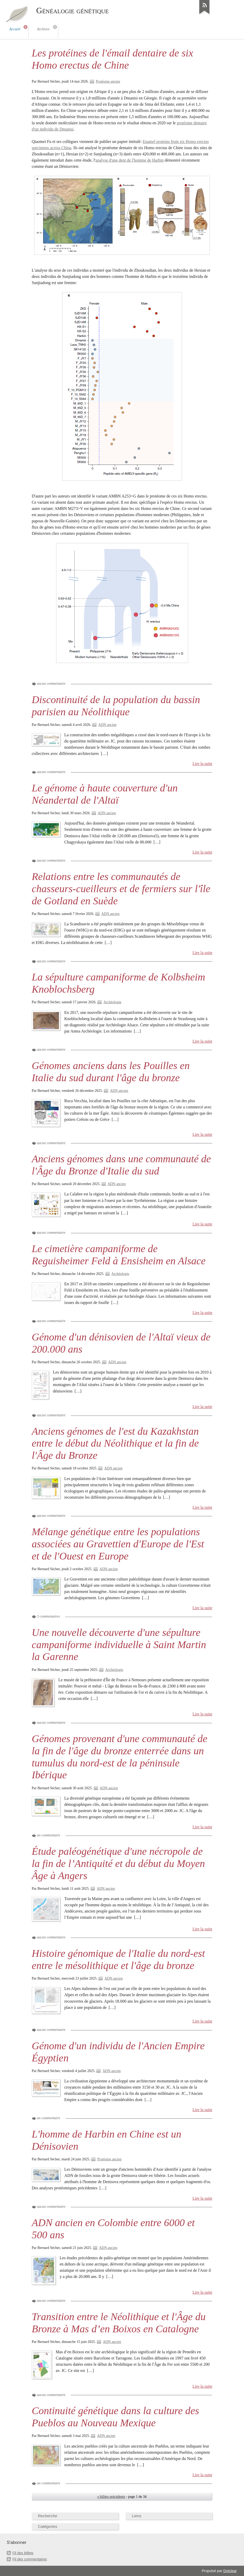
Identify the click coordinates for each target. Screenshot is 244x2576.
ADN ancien (107, 725)
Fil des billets (22, 2553)
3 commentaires (48, 1616)
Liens (136, 2516)
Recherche (47, 2516)
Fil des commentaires (29, 2559)
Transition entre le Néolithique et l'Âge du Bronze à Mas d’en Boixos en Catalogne (119, 2323)
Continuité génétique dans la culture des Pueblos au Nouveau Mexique (115, 2417)
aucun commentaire (51, 684)
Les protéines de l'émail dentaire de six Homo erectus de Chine (112, 59)
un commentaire (48, 1835)
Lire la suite (202, 763)
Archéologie (112, 1002)
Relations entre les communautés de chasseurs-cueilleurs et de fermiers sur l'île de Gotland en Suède (121, 889)
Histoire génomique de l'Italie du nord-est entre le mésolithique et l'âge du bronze (118, 1959)
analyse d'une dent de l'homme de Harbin (129, 160)
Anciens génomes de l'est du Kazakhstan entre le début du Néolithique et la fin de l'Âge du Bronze (115, 1443)
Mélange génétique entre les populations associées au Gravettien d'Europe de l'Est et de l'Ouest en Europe (118, 1544)
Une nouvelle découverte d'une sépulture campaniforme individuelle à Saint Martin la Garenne (119, 1645)
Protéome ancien (108, 81)
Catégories (47, 2526)
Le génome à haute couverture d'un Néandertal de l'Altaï (105, 794)
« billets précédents (111, 2497)
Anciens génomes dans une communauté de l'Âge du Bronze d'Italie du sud (121, 1165)
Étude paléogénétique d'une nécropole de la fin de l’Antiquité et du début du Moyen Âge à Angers (118, 1863)
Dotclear (230, 2571)
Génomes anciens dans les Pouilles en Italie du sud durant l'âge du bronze (111, 1072)
